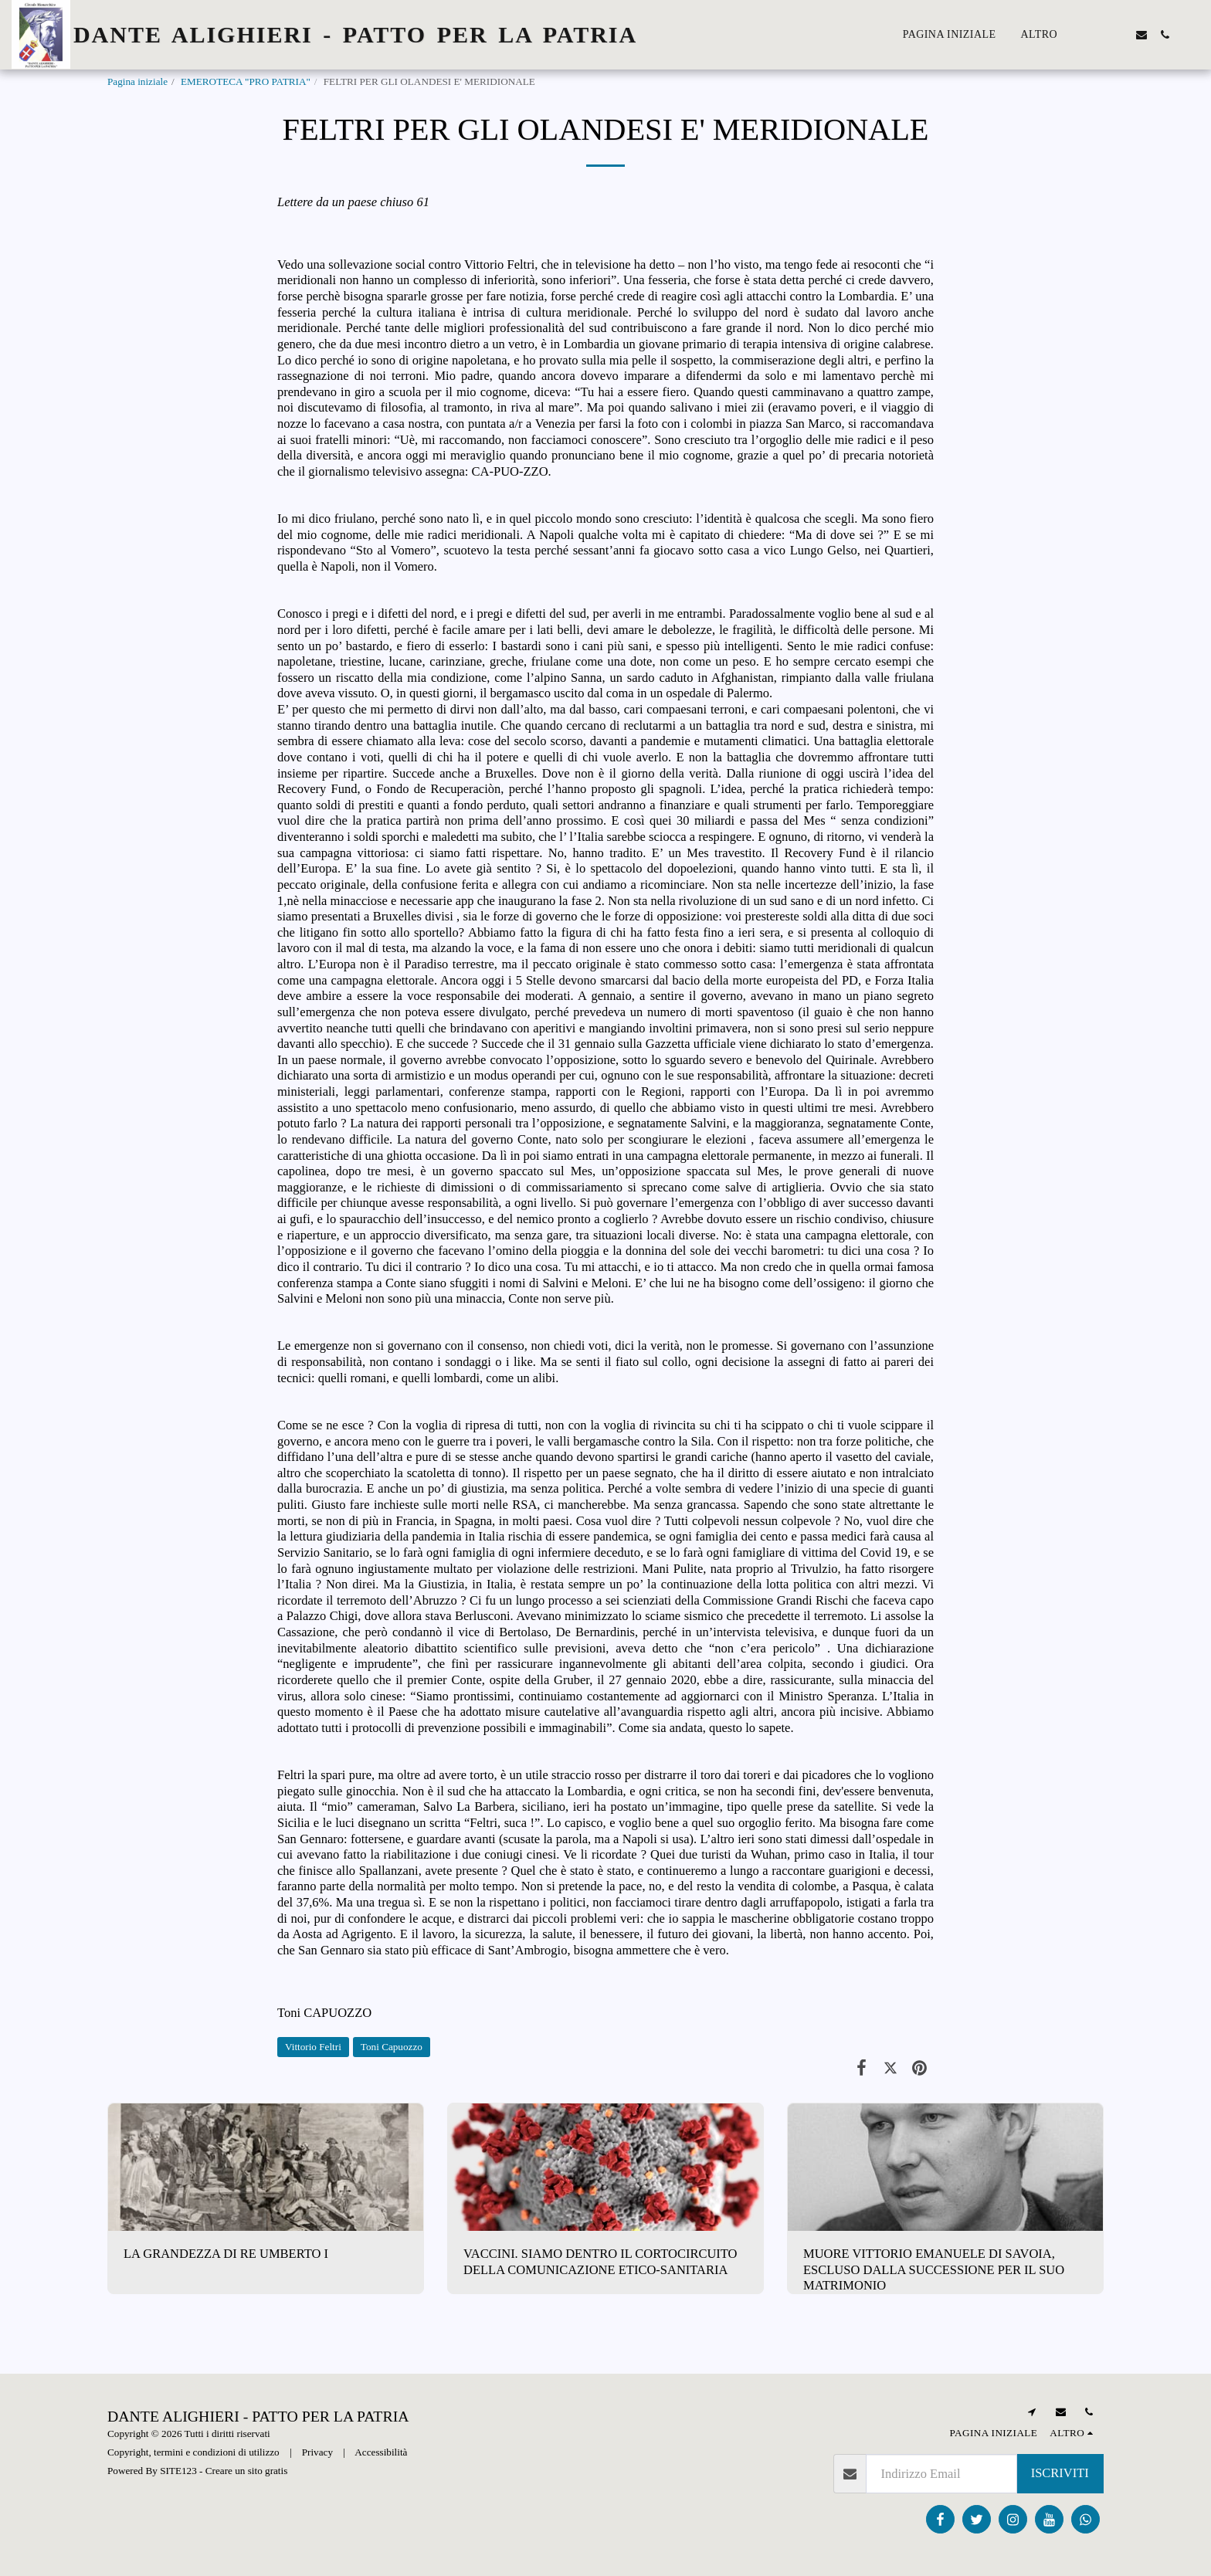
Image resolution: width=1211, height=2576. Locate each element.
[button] (1095, 34)
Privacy (317, 2452)
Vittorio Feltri (313, 2046)
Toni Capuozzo (391, 2046)
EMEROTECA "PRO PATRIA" (245, 81)
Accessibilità (380, 2452)
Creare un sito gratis (246, 2470)
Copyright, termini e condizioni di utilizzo (193, 2452)
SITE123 (178, 2470)
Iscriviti (1060, 2473)
